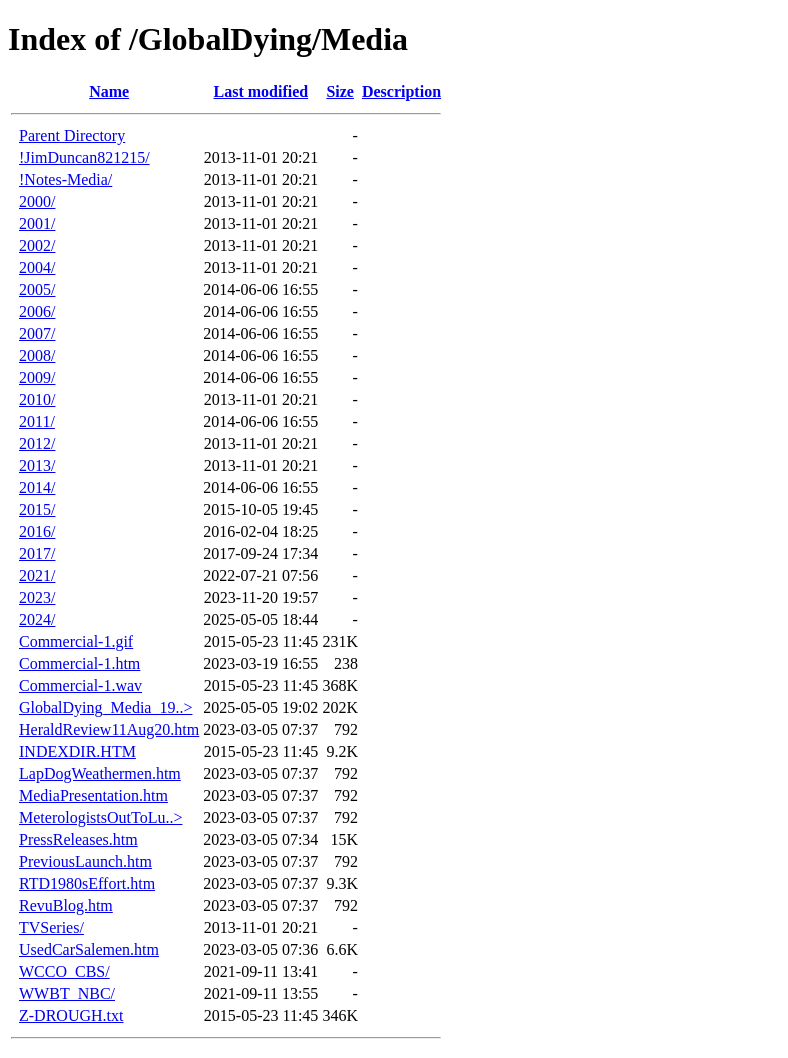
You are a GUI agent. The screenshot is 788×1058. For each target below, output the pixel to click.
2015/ (37, 509)
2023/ (37, 597)
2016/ (37, 531)
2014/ (37, 487)
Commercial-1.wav (80, 685)
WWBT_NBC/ (67, 993)
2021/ (37, 575)
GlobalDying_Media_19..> (105, 707)
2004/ (37, 267)
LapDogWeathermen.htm (100, 773)
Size (340, 91)
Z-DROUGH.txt (71, 1015)
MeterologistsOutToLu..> (100, 817)
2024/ (37, 619)
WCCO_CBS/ (64, 971)
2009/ (37, 377)
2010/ (37, 399)
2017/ (37, 553)
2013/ (37, 465)
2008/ (37, 355)
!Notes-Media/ (65, 179)
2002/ (37, 245)
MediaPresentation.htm (93, 795)
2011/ (37, 421)
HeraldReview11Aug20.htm (109, 729)
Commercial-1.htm (79, 663)
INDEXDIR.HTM (77, 751)
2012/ (37, 443)
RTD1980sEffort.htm (87, 883)
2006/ (37, 311)
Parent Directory (72, 135)
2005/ (37, 289)
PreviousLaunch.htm (85, 861)
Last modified (260, 91)
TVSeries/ (51, 927)
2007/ (37, 333)
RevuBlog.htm (66, 905)
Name (109, 91)
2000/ (37, 201)
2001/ (37, 223)
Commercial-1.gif (76, 641)
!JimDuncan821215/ (84, 157)
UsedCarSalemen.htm (89, 949)
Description (401, 91)
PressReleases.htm (78, 839)
